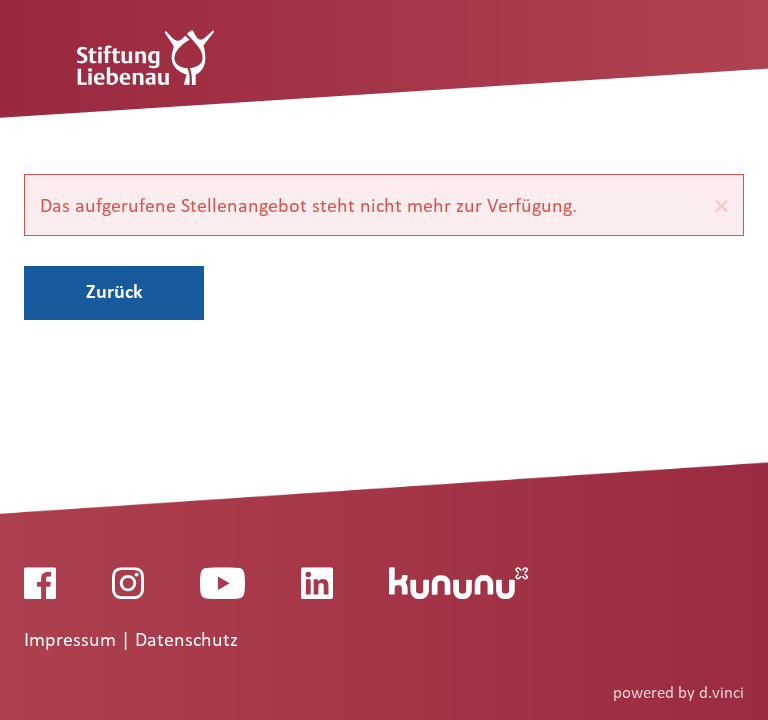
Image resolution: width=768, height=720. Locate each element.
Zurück (114, 291)
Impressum (72, 640)
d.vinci (721, 692)
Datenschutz (186, 640)
